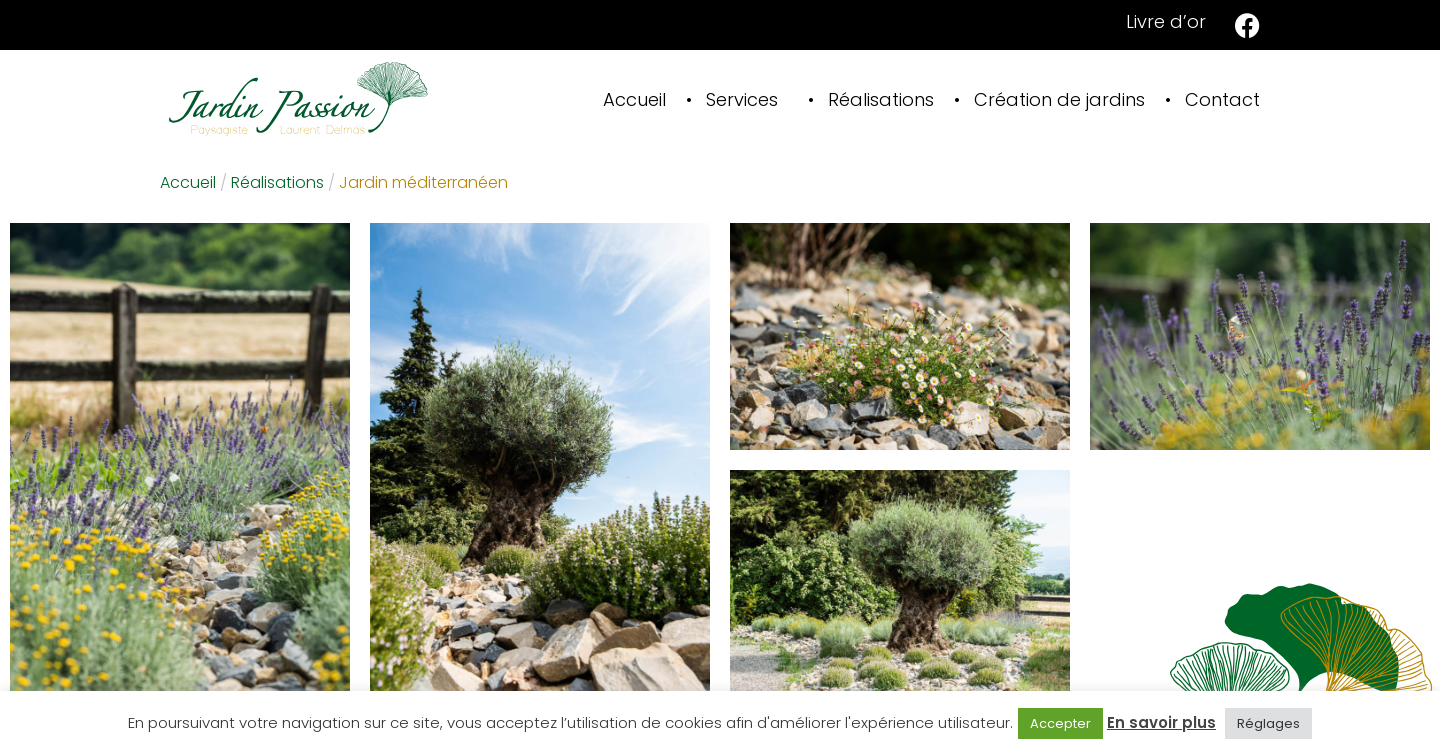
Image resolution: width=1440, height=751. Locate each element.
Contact (1222, 99)
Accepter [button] (1060, 723)
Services (742, 99)
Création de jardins (1059, 99)
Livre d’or (1166, 21)
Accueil (634, 99)
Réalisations (881, 99)
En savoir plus (1161, 722)
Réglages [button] (1268, 723)
